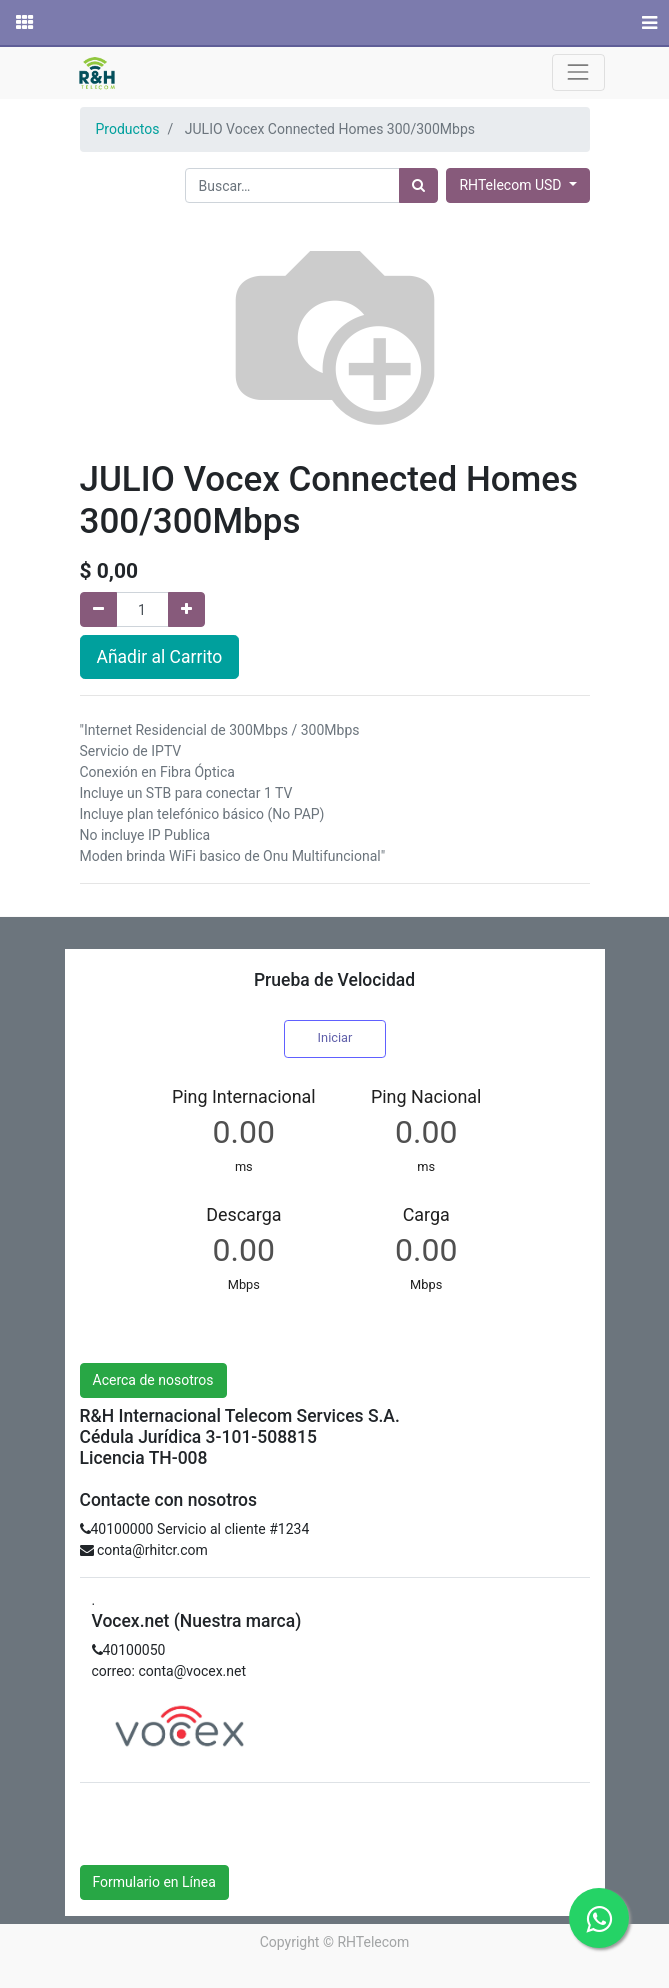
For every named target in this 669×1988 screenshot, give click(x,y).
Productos (128, 129)
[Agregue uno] (186, 609)
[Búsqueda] (418, 185)
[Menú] (647, 23)
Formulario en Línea (154, 1882)
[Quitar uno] (98, 609)
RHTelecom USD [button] (511, 185)
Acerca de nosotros (153, 1380)
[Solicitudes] (23, 23)
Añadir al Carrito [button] (160, 657)
